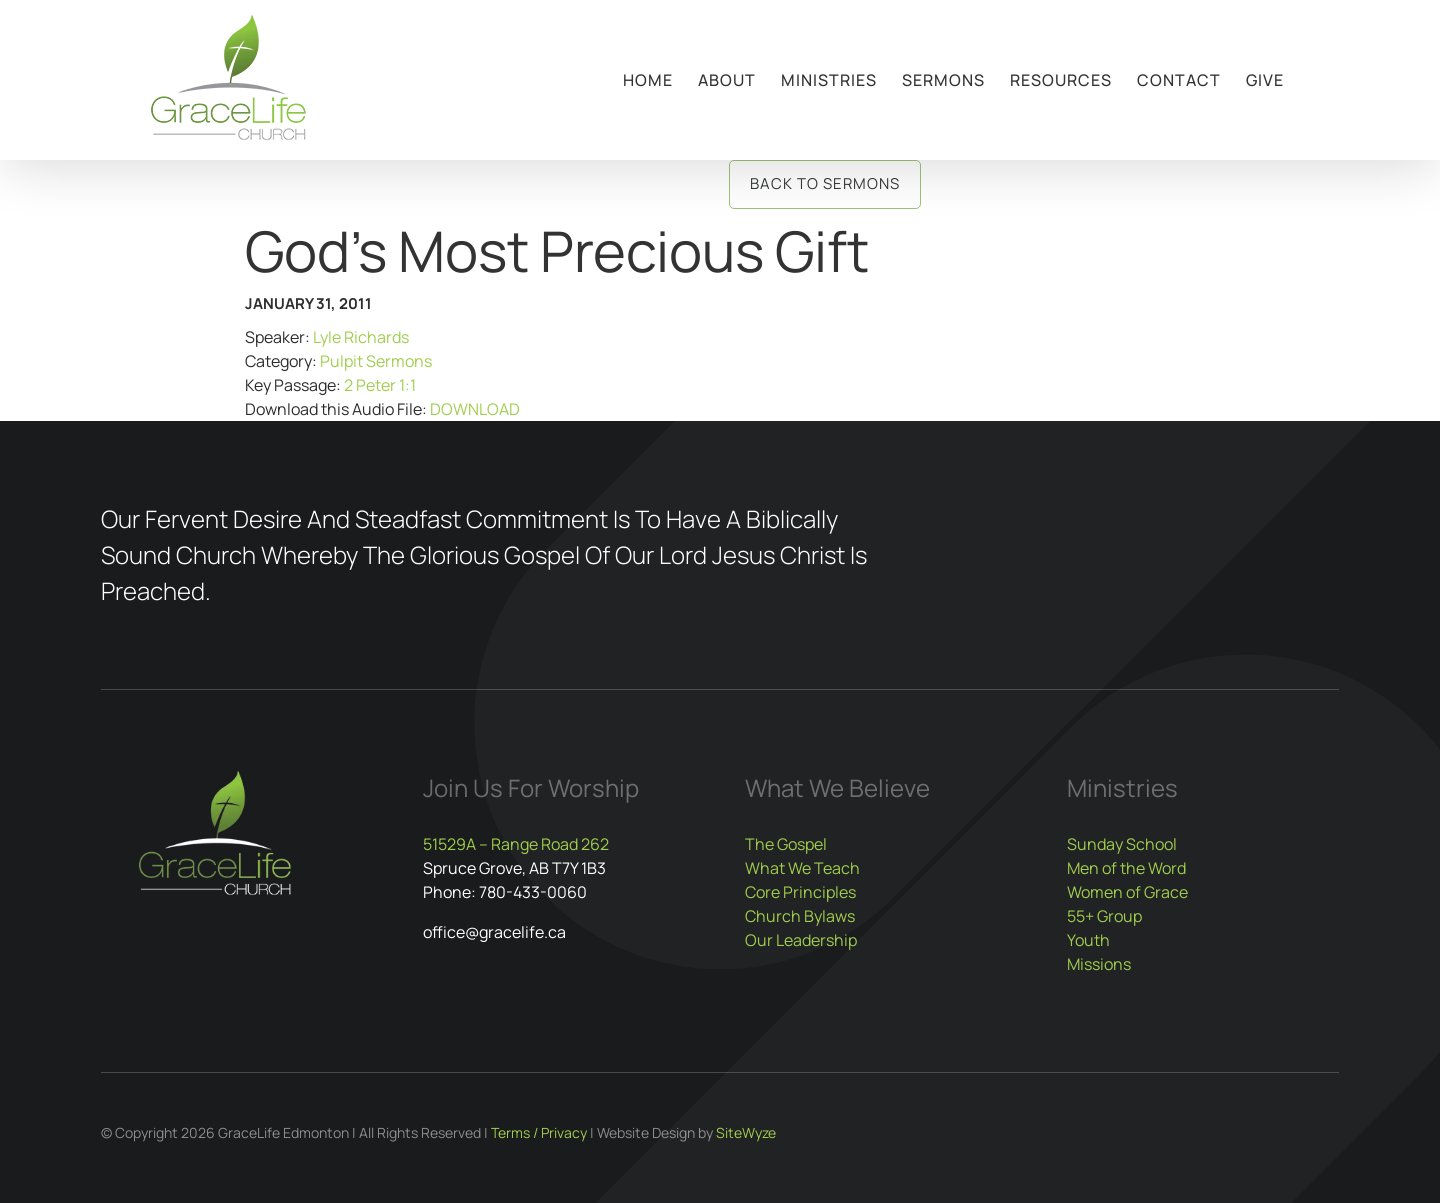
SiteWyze (746, 1132)
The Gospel (786, 844)
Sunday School (1122, 844)
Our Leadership (801, 940)
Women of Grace (1127, 892)
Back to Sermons (825, 183)
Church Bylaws (800, 916)
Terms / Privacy (539, 1132)
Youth (1088, 940)
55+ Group (1104, 916)
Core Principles (800, 892)
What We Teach (802, 868)
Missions (1099, 964)
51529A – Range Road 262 (516, 844)
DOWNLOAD (475, 409)
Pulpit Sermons (376, 361)
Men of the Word (1126, 868)
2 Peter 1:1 (380, 385)
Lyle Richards (361, 337)
